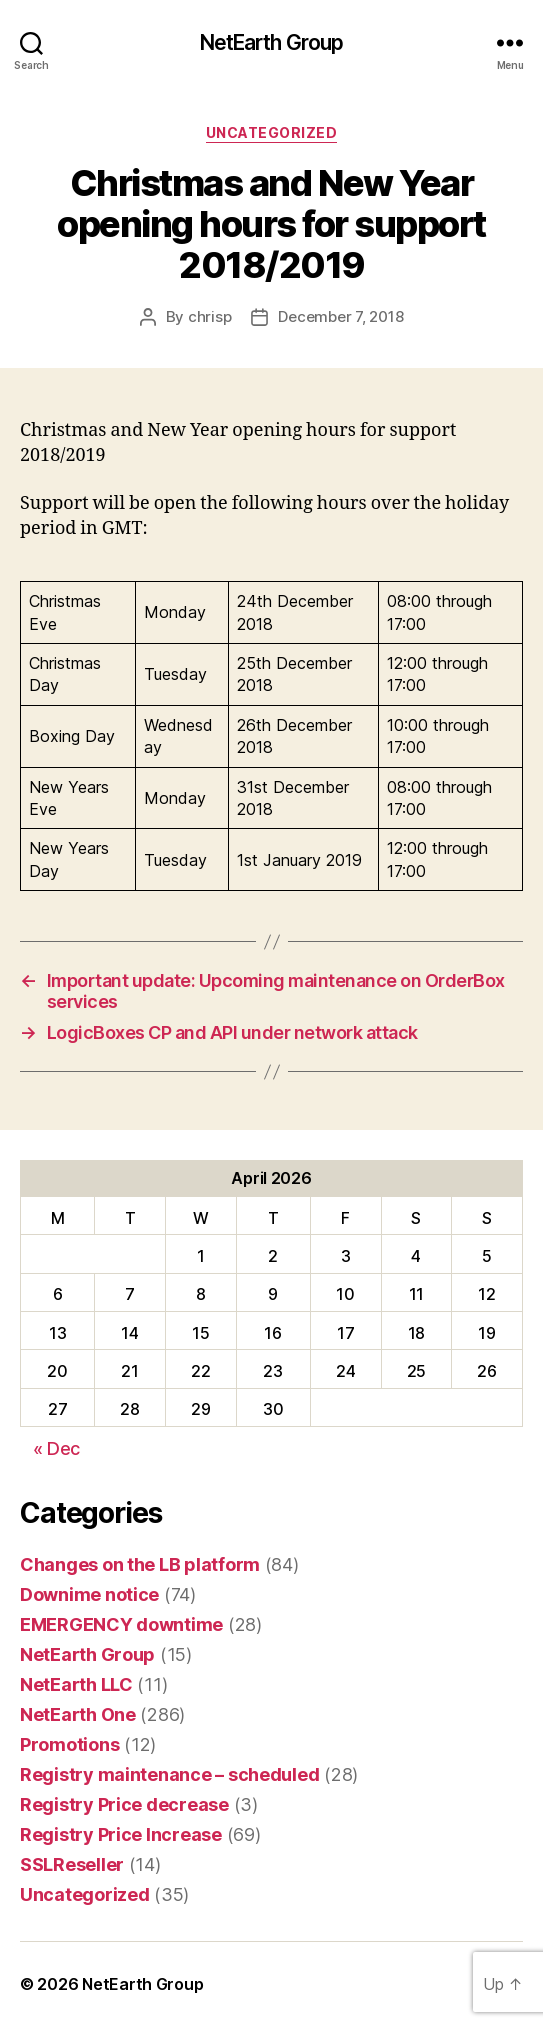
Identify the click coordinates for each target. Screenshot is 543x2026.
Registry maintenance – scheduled (169, 1774)
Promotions (69, 1744)
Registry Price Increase (121, 1834)
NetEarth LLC (76, 1684)
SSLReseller (72, 1864)
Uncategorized (272, 132)
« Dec (57, 1448)
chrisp (209, 316)
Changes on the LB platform (140, 1564)
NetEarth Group (272, 42)
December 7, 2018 (340, 316)
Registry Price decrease (124, 1804)
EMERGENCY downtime (121, 1624)
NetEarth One (78, 1714)
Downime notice (89, 1594)
